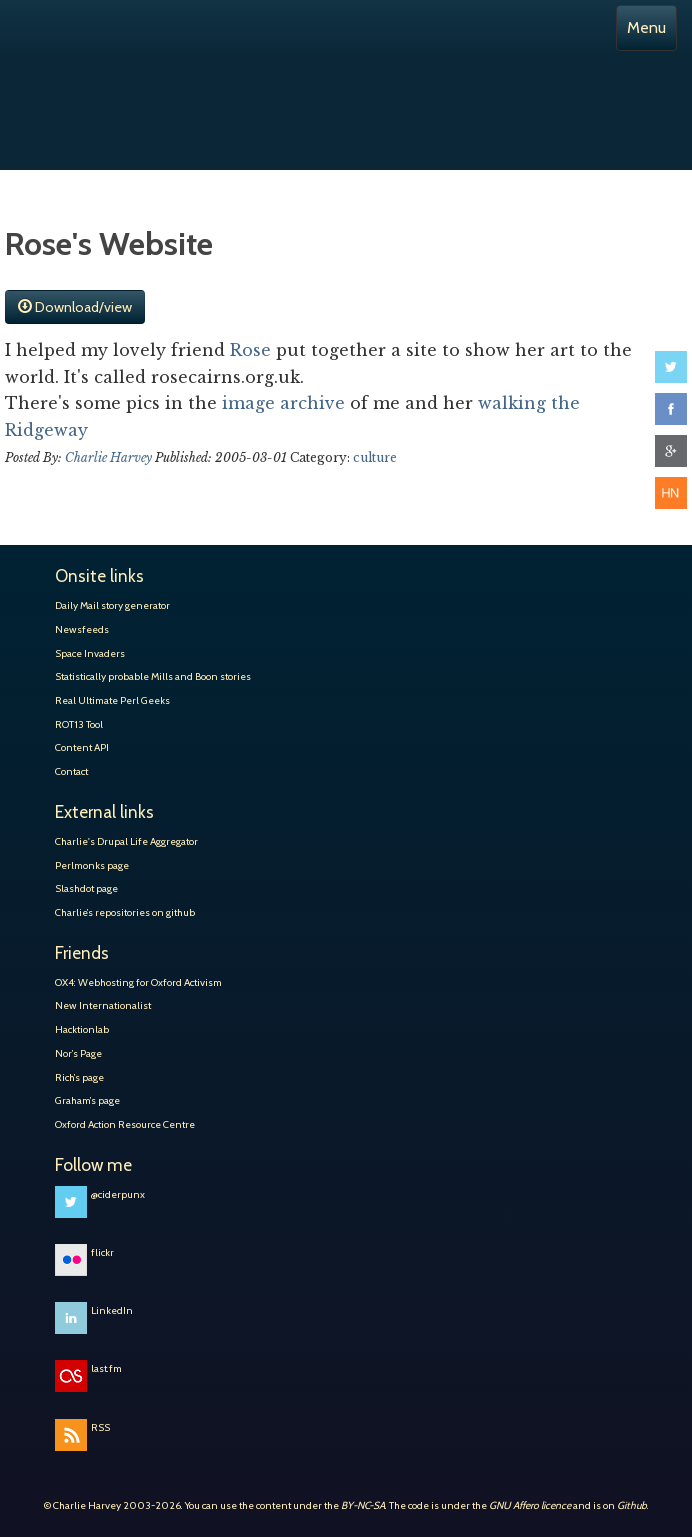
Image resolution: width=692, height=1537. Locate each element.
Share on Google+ (671, 451)
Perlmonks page (92, 865)
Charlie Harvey (346, 88)
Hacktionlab (82, 1029)
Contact (71, 771)
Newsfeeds (82, 629)
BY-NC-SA (363, 1505)
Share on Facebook (671, 409)
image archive (283, 403)
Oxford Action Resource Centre (125, 1124)
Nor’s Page (78, 1053)
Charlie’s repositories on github (125, 912)
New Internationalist (103, 1005)
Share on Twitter (671, 367)
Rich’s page (79, 1077)
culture (375, 457)
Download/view (75, 307)
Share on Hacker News (671, 493)
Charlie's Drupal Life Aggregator (126, 841)
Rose (253, 350)
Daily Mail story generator (112, 605)
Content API (82, 747)
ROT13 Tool (79, 724)
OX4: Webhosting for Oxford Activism (138, 982)
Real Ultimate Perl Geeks (112, 700)
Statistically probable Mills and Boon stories (153, 676)
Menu (646, 27)
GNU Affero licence (530, 1505)
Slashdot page (86, 888)
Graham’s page (87, 1100)
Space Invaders (90, 653)
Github (632, 1505)
